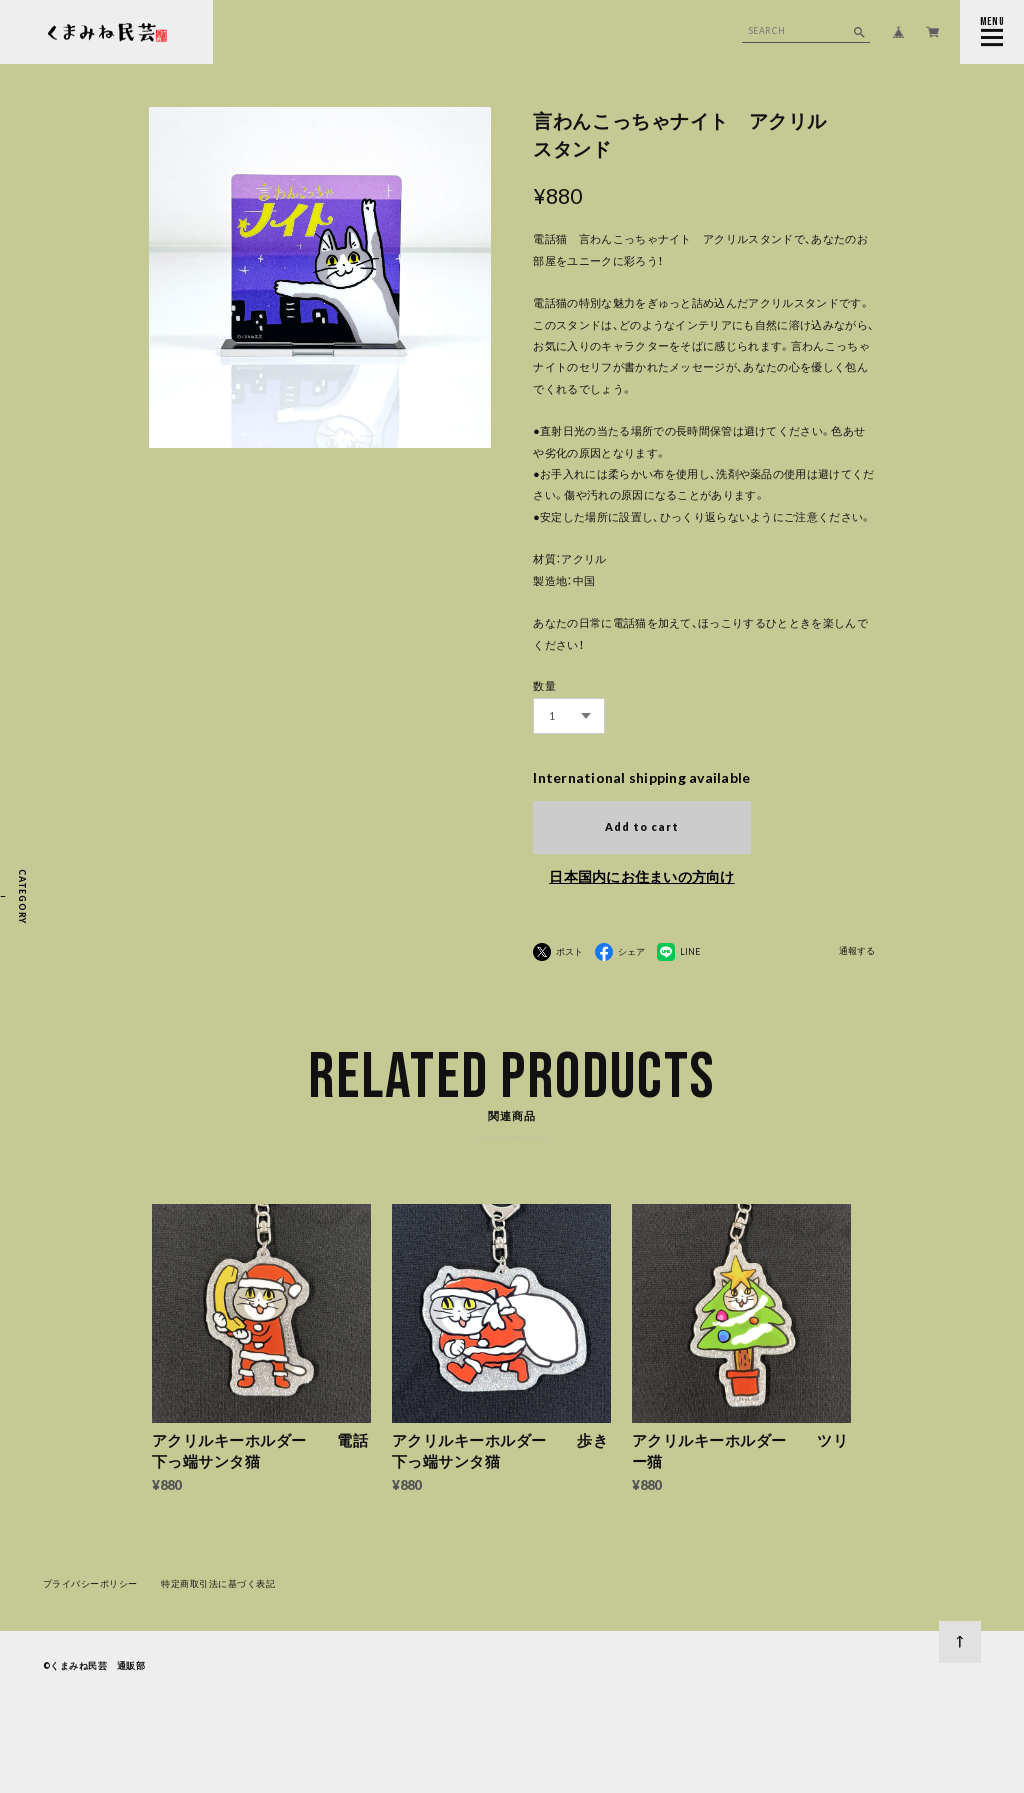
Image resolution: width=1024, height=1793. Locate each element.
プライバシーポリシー (90, 1589)
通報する (857, 951)
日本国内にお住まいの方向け (641, 876)
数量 (544, 685)
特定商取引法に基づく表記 (218, 1589)
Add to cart (642, 826)
